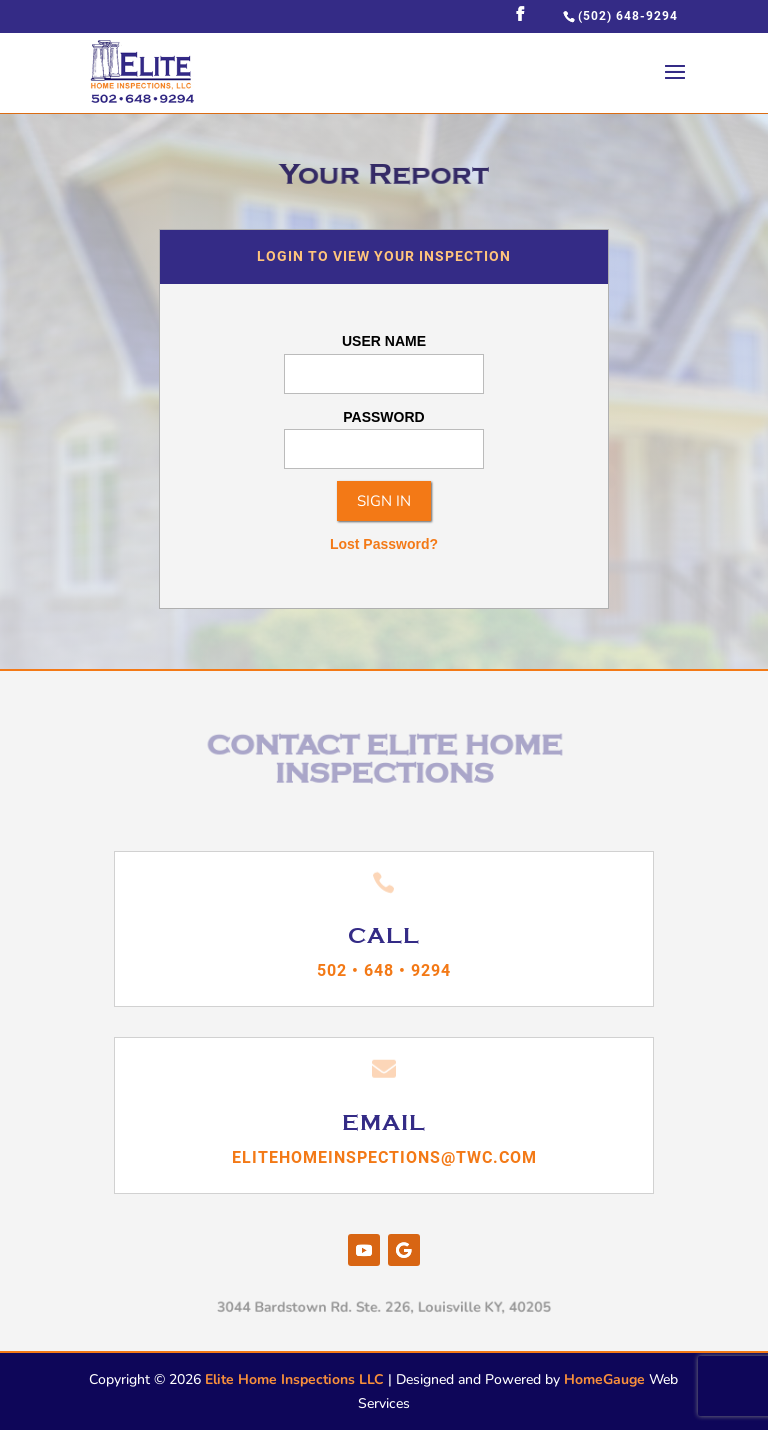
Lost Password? (384, 544)
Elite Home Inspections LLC (294, 1379)
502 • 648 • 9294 (384, 970)
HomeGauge (604, 1379)
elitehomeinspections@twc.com (384, 1157)
